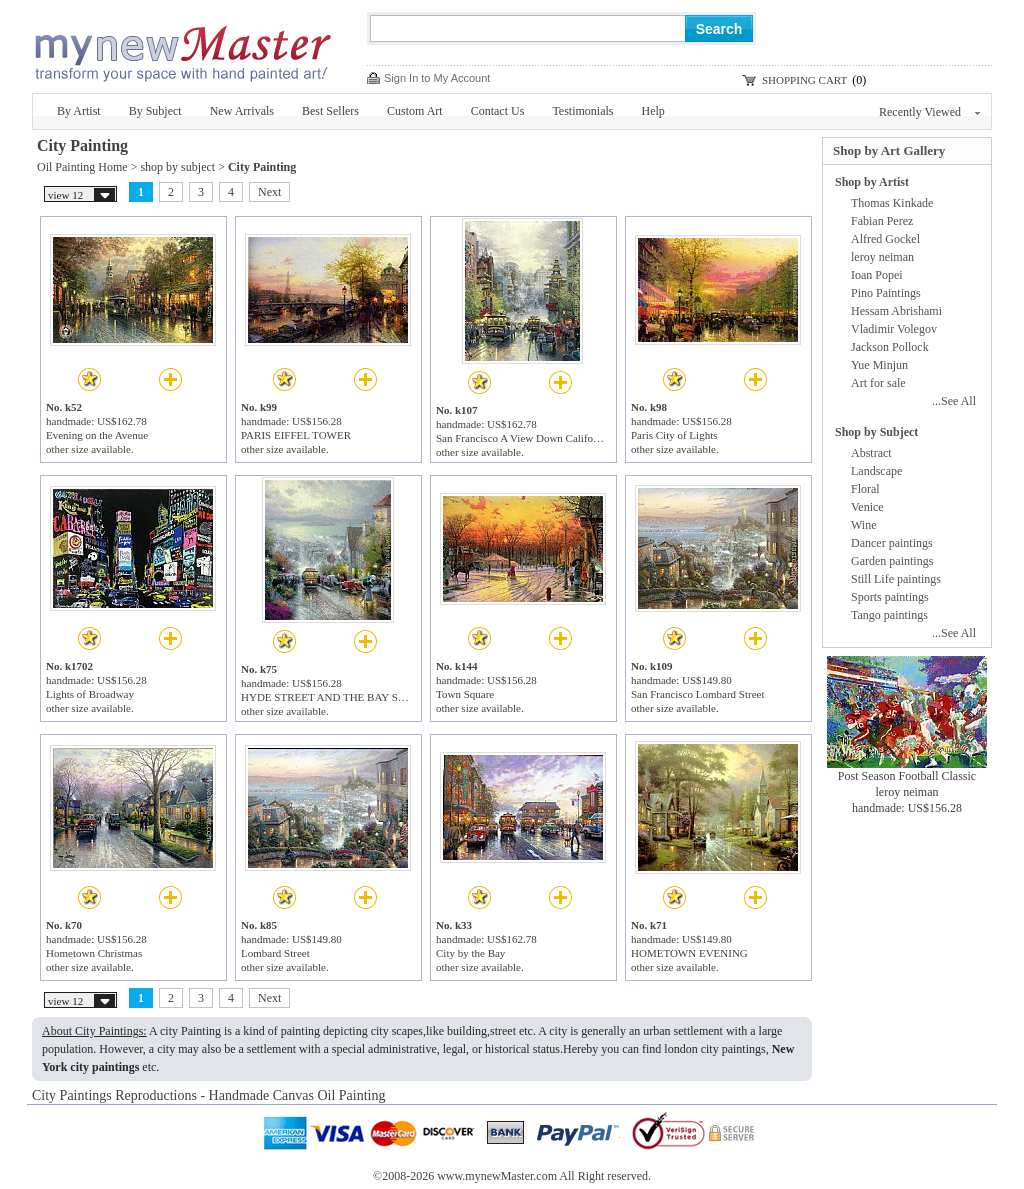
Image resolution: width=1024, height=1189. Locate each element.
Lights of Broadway (90, 694)
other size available (88, 449)
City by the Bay (470, 953)
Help (653, 111)
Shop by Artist (872, 182)
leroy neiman (882, 257)
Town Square (465, 694)
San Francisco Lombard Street (698, 694)
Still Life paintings (896, 579)
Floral (865, 489)
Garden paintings (892, 561)
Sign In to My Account (437, 78)
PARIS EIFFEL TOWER (296, 435)
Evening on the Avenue (97, 435)
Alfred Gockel (885, 239)
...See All (954, 401)
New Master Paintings (182, 47)
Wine (864, 525)
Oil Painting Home (82, 167)
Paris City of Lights (674, 435)
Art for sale (878, 383)
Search (719, 29)
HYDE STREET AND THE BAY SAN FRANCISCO (359, 697)
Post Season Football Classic (907, 776)
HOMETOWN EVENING (689, 953)
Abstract (871, 453)
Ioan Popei (877, 275)
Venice (867, 507)
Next (269, 192)
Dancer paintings (892, 543)
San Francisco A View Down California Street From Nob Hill (571, 438)
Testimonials (582, 111)
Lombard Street (275, 953)
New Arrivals (242, 111)
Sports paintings (890, 597)
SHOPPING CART (804, 80)
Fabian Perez (882, 221)
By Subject (155, 111)
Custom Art (415, 111)
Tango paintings (889, 615)
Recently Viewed (929, 112)
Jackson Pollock (890, 347)
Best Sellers (330, 111)
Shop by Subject (876, 432)
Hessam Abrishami (896, 311)
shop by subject (177, 167)
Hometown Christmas (94, 953)
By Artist (79, 111)
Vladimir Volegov (894, 329)
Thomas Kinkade (892, 203)
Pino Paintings (886, 293)
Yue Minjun (879, 365)
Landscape (876, 471)
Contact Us (498, 111)
